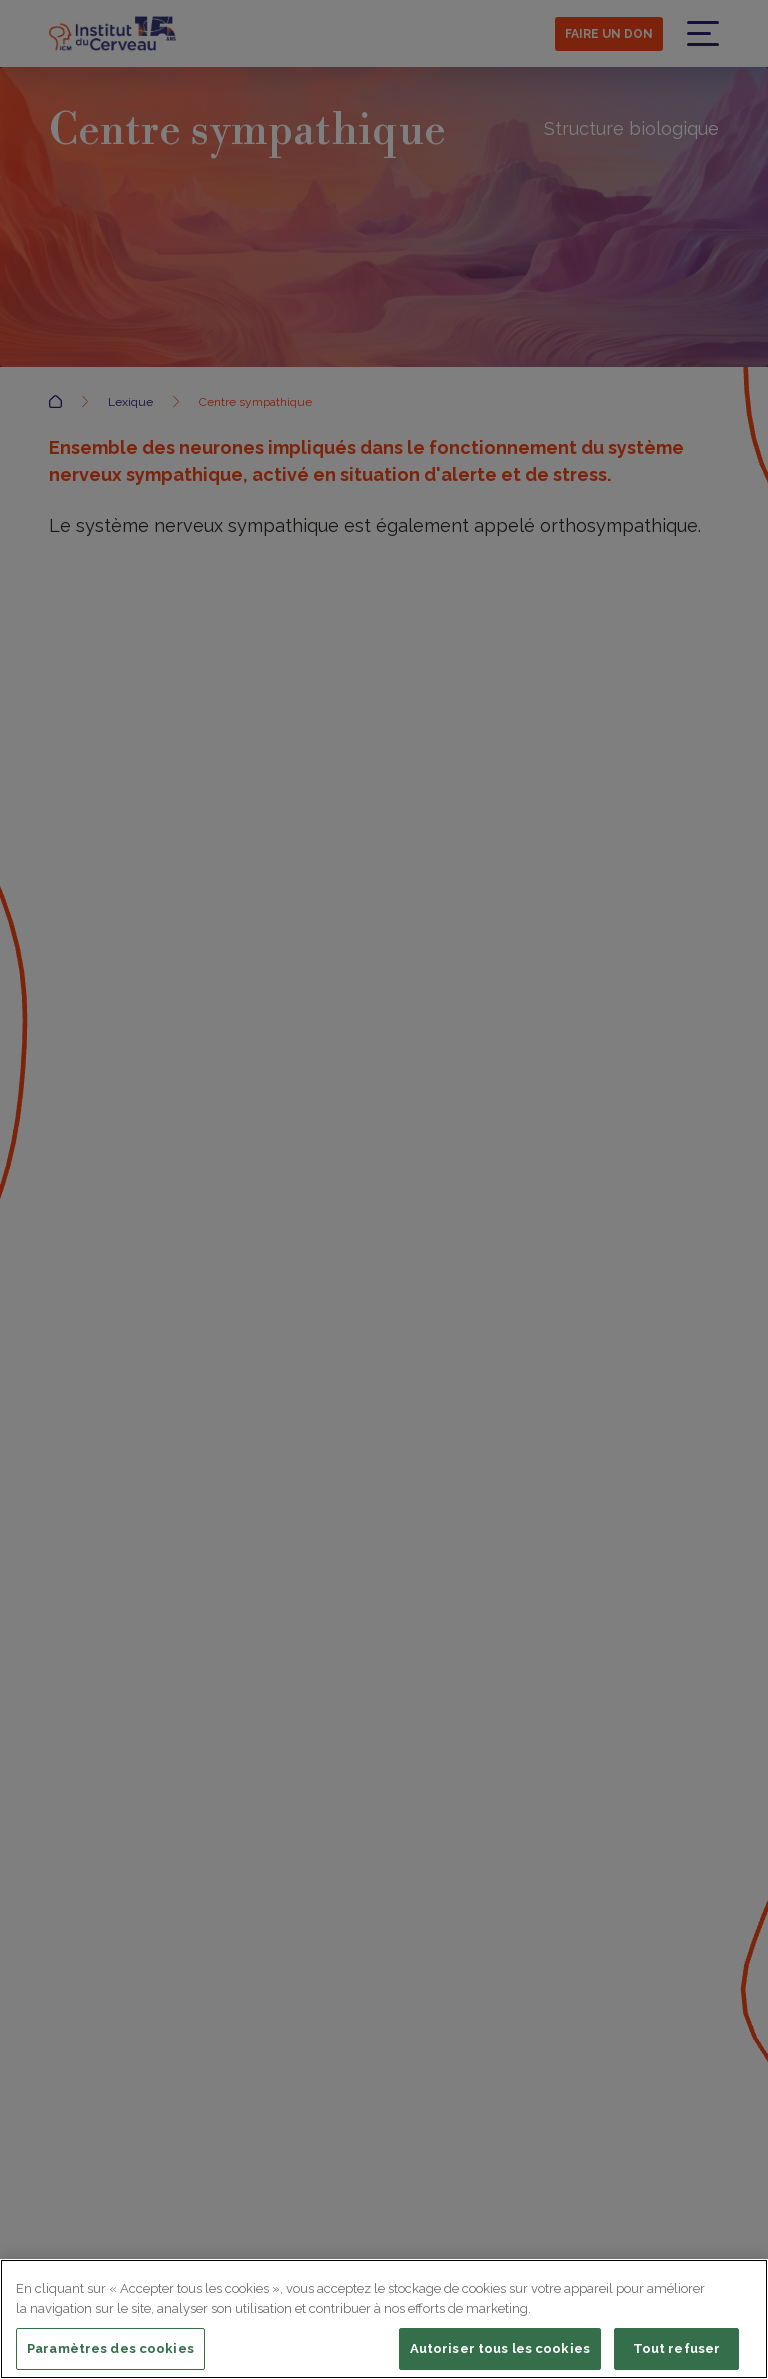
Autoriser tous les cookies (500, 2352)
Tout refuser (677, 2352)
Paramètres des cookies (110, 2352)
